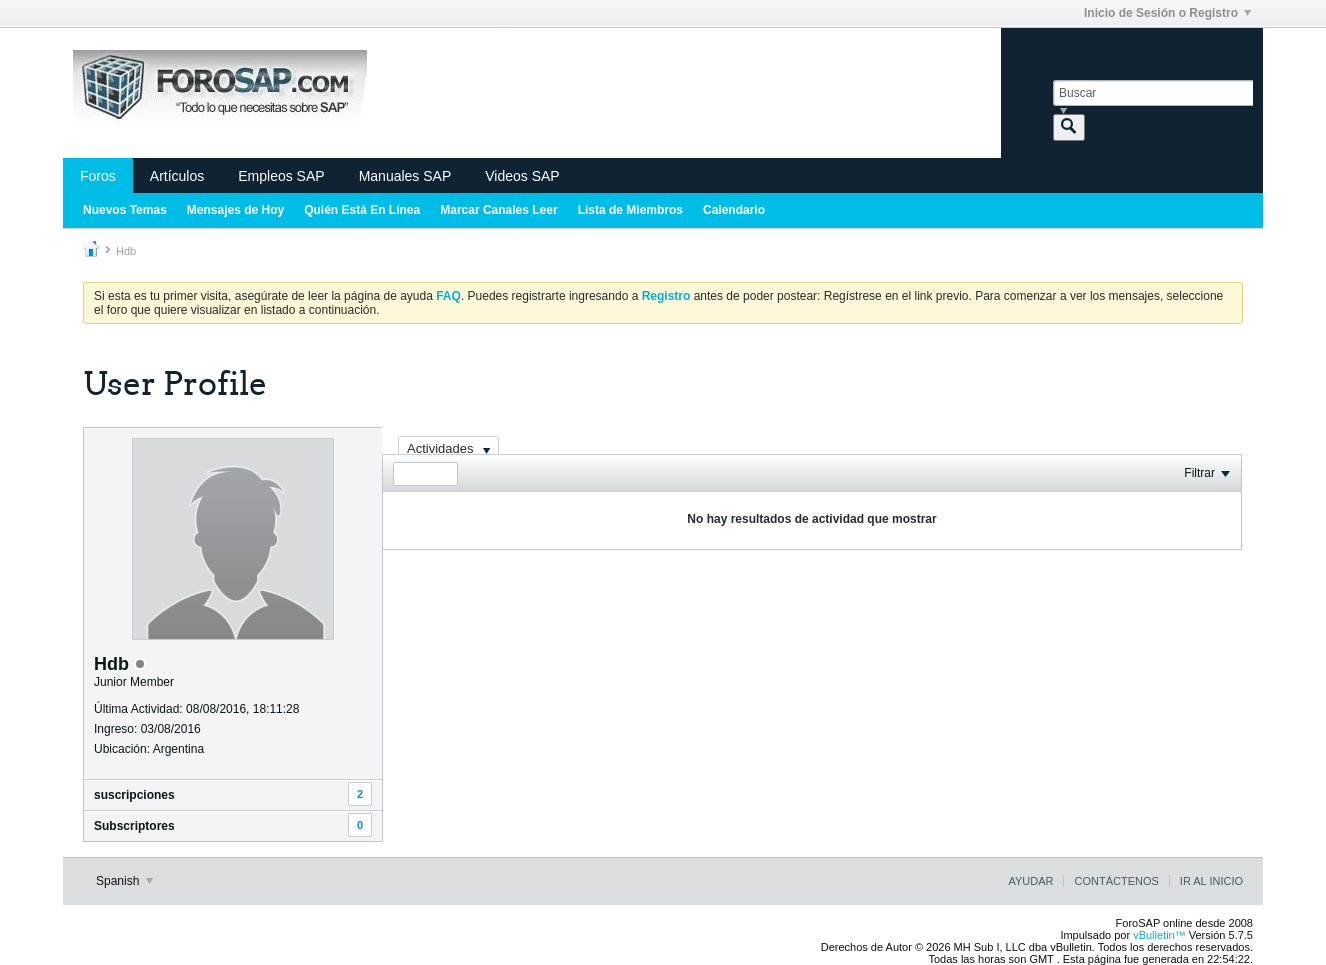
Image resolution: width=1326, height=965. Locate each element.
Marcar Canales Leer (498, 210)
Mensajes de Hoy (235, 210)
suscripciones (134, 795)
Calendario (734, 210)
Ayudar (1030, 881)
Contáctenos (1116, 881)
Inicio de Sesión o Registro (1167, 13)
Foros (98, 176)
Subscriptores (134, 826)
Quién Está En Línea (362, 210)
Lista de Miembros (630, 210)
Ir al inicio (1211, 881)
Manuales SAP (405, 176)
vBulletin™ (1159, 935)
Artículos (177, 176)
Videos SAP (522, 176)
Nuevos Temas (125, 210)
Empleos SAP (281, 176)
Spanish (124, 881)
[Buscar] (1153, 93)
